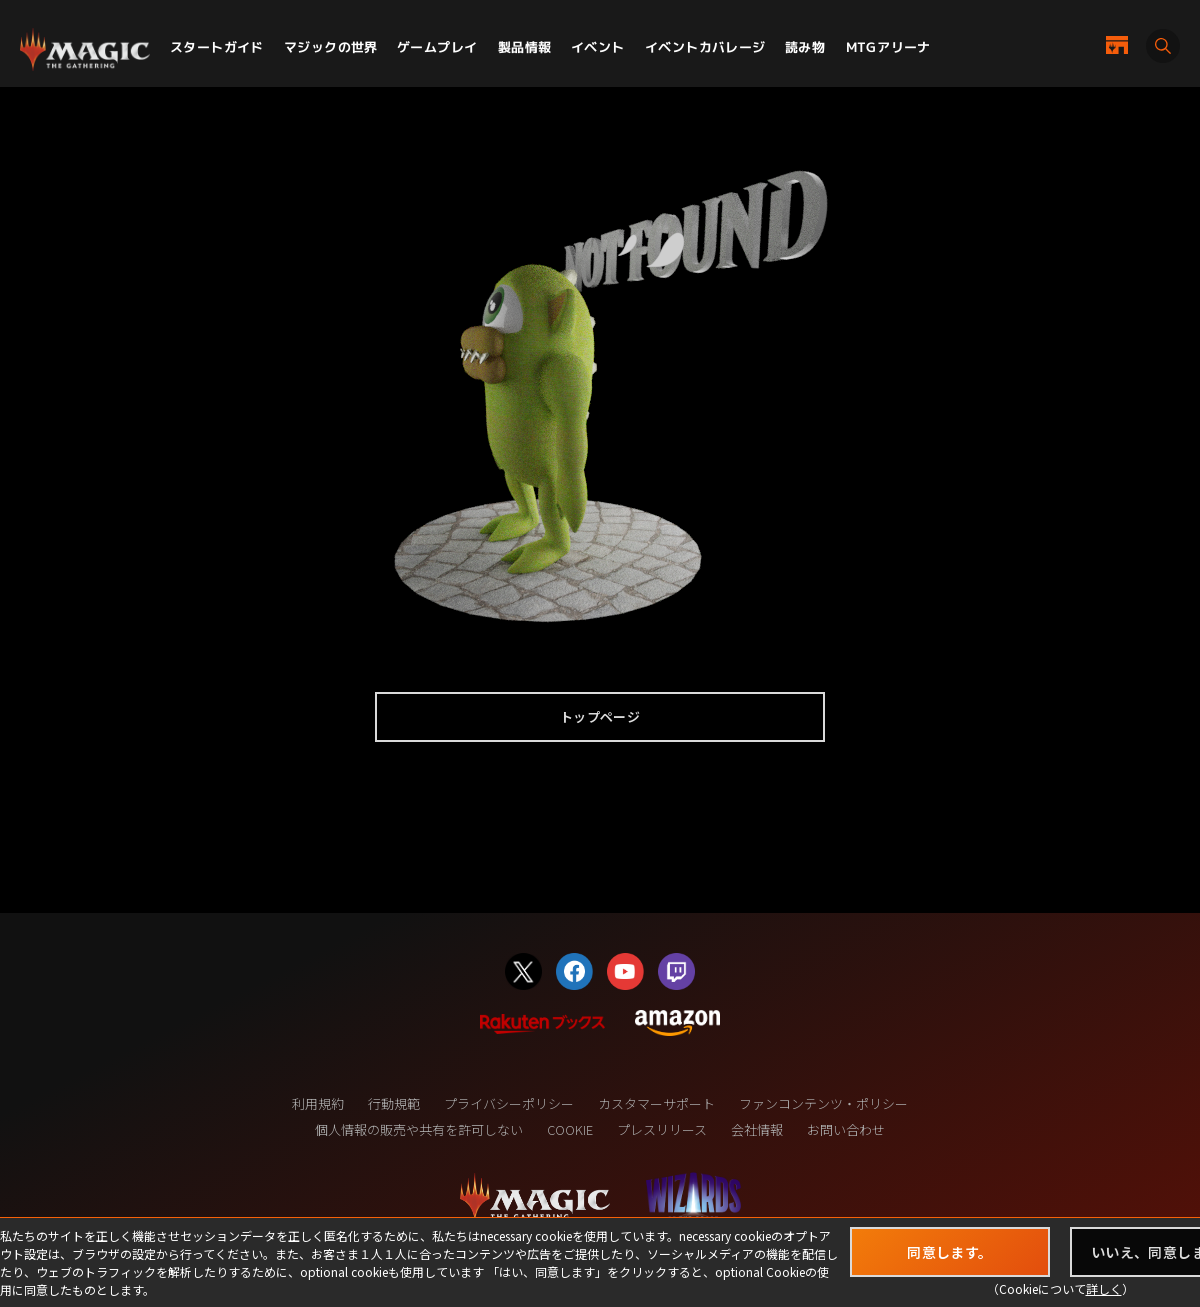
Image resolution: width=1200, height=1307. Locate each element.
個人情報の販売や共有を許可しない (419, 1129)
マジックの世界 (331, 47)
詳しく (1104, 1288)
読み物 (805, 47)
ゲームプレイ (437, 47)
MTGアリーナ (888, 47)
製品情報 (525, 47)
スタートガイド (217, 47)
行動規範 (394, 1103)
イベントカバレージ (705, 47)
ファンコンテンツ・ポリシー (823, 1103)
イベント (598, 47)
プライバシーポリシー (509, 1103)
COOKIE (570, 1129)
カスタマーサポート (656, 1103)
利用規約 (318, 1103)
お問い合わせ (846, 1129)
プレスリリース (662, 1129)
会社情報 (757, 1129)
